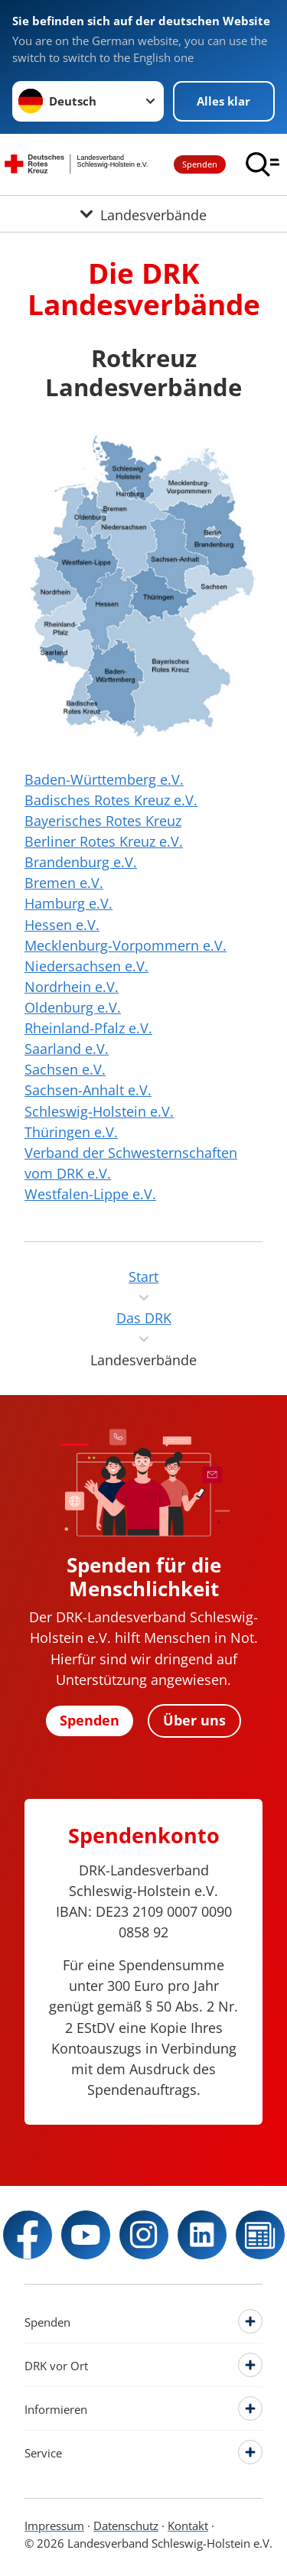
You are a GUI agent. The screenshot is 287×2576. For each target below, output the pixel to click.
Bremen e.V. (63, 882)
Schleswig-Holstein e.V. (99, 1111)
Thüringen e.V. (71, 1132)
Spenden (199, 164)
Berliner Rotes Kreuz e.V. (103, 841)
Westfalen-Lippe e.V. (90, 1194)
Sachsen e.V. (65, 1069)
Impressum (54, 2525)
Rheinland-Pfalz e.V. (88, 1028)
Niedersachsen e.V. (86, 966)
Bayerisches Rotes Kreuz (102, 821)
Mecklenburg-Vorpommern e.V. (125, 945)
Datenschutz (125, 2525)
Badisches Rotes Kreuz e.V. (110, 800)
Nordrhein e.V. (71, 986)
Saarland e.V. (66, 1048)
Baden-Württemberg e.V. (104, 779)
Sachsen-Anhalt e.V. (88, 1090)
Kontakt (188, 2525)
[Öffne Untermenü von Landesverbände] (143, 214)
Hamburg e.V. (68, 903)
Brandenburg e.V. (80, 862)
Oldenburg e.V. (72, 1007)
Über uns (194, 1720)
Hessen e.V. (61, 925)
